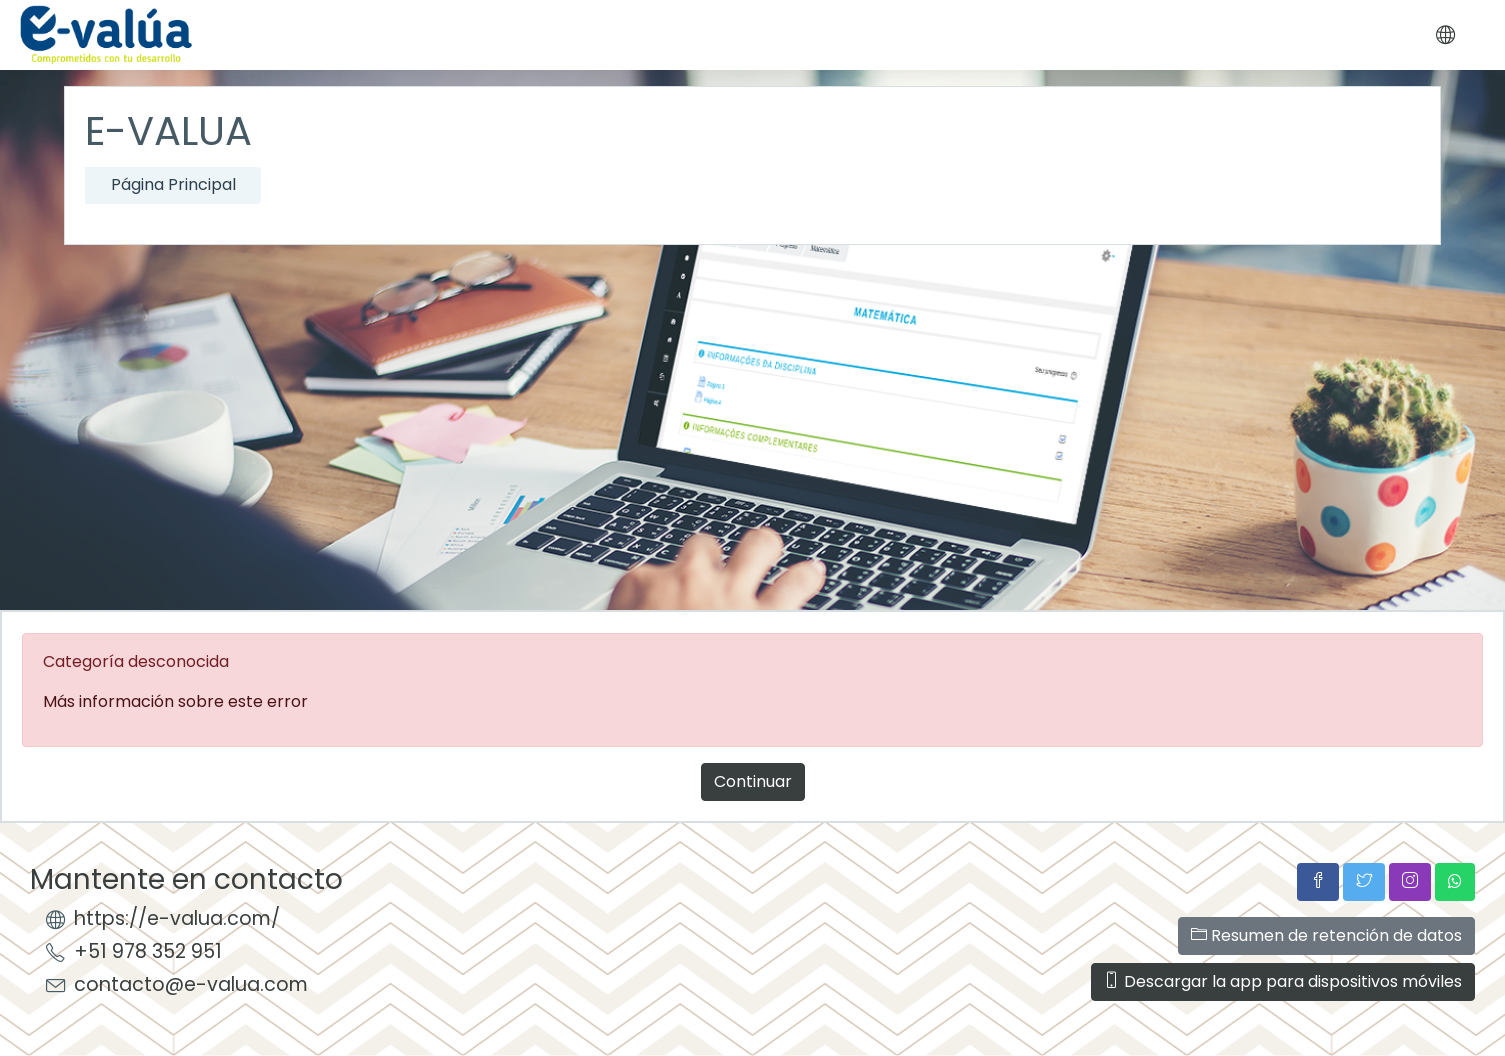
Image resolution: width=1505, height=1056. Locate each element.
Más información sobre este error (175, 701)
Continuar (753, 781)
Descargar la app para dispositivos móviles (1283, 981)
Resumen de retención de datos (1326, 935)
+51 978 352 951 (148, 951)
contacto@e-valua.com (191, 984)
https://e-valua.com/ (177, 918)
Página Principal (173, 184)
